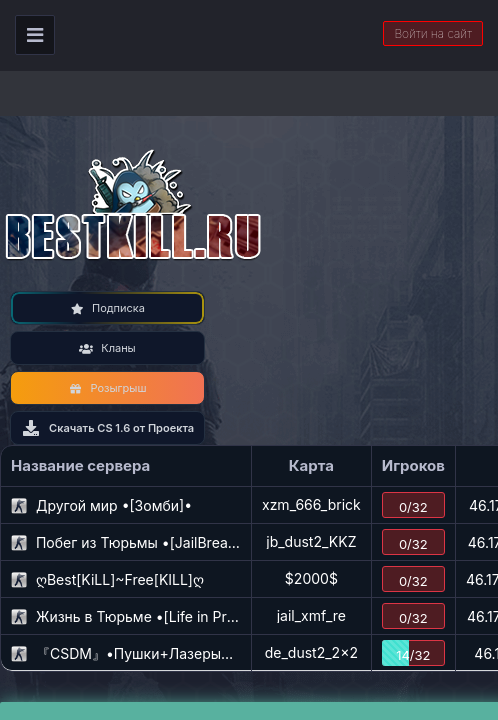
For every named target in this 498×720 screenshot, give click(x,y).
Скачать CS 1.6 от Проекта (107, 428)
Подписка (107, 308)
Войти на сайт (433, 33)
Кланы (107, 348)
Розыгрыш (108, 388)
